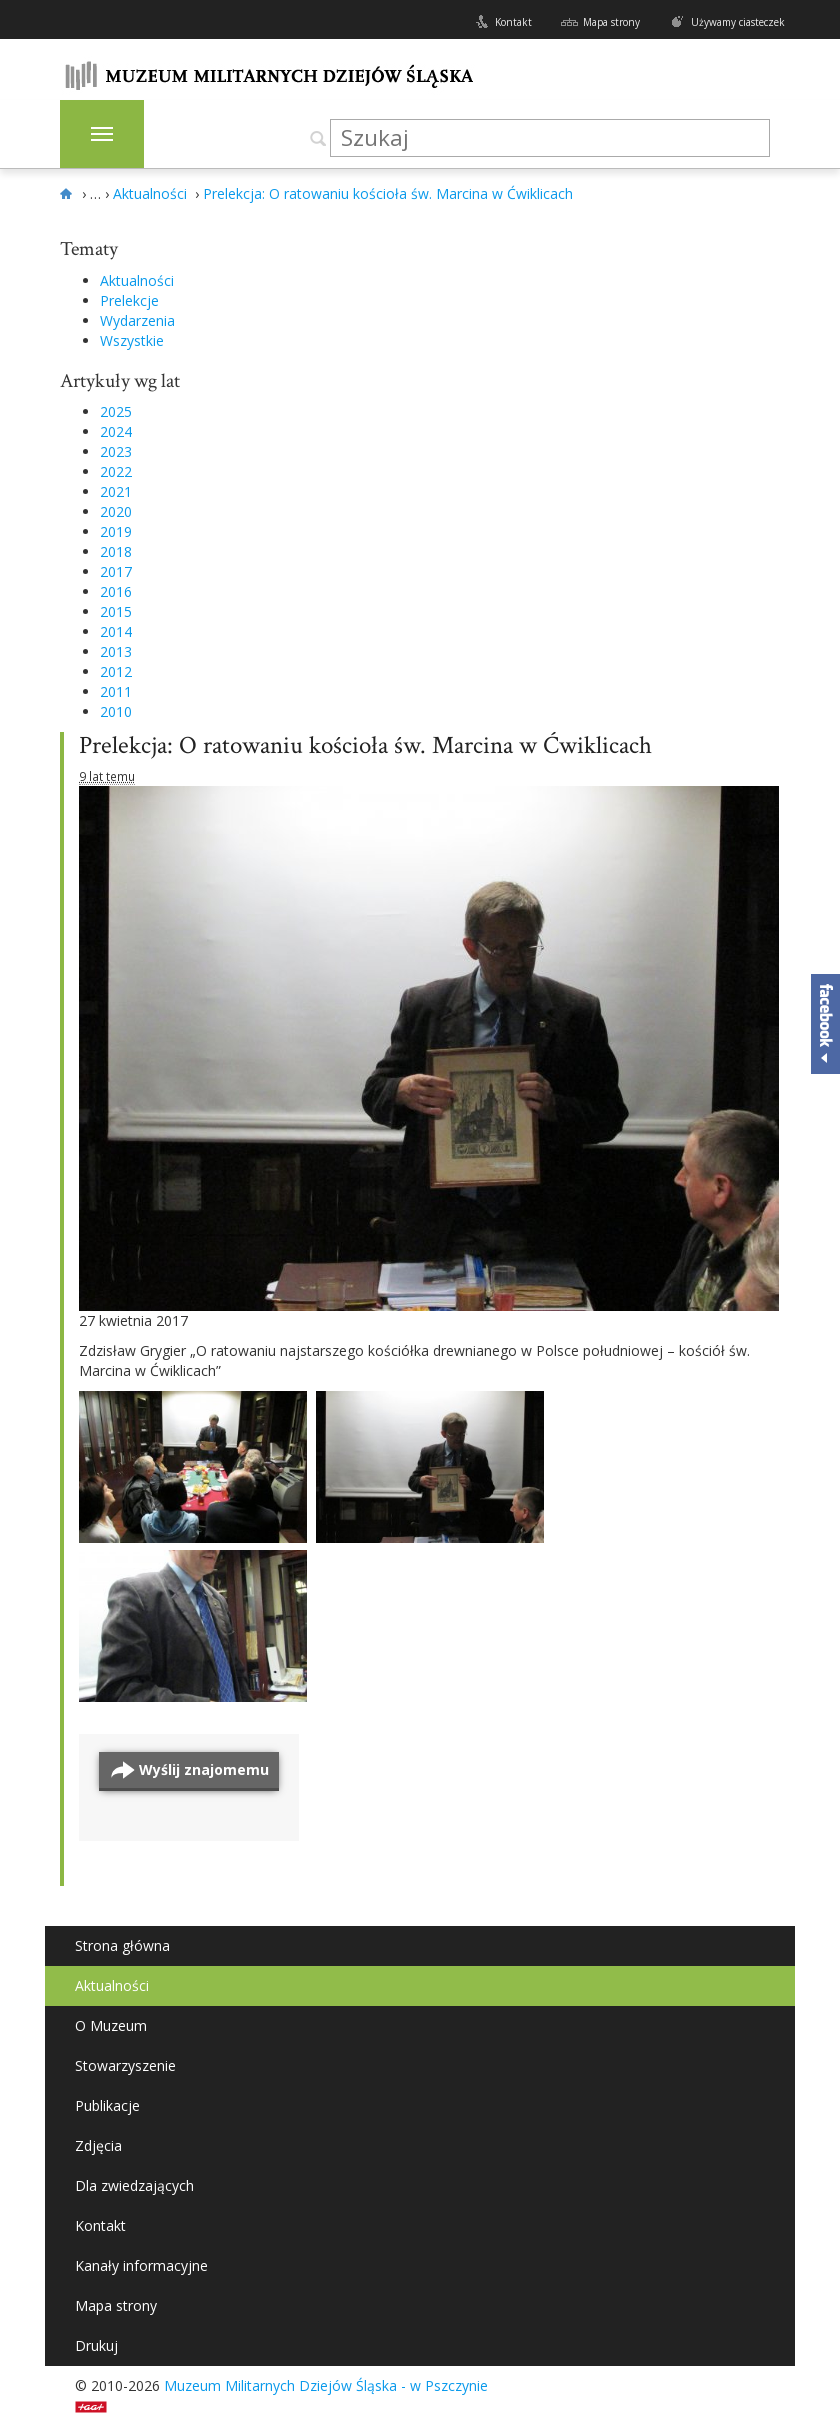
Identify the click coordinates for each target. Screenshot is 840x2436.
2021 (116, 491)
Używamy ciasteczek (738, 22)
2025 (116, 411)
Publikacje (107, 2105)
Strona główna (122, 1945)
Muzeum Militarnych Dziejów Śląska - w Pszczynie (326, 2385)
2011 (116, 691)
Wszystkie (132, 340)
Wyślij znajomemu (204, 1769)
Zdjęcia (98, 2145)
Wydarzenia (137, 320)
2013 (116, 651)
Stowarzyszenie (125, 2065)
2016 (116, 591)
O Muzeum (111, 2025)
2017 (116, 571)
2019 (116, 531)
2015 (116, 611)
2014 (116, 631)
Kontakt (513, 22)
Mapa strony (611, 22)
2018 (116, 551)
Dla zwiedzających (134, 2185)
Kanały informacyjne (141, 2265)
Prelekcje (129, 300)
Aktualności (137, 280)
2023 (116, 451)
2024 (116, 431)
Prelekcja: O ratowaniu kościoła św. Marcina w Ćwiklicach (365, 745)
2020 (116, 511)
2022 (116, 471)
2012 (116, 671)
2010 (116, 711)
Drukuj (96, 2345)
